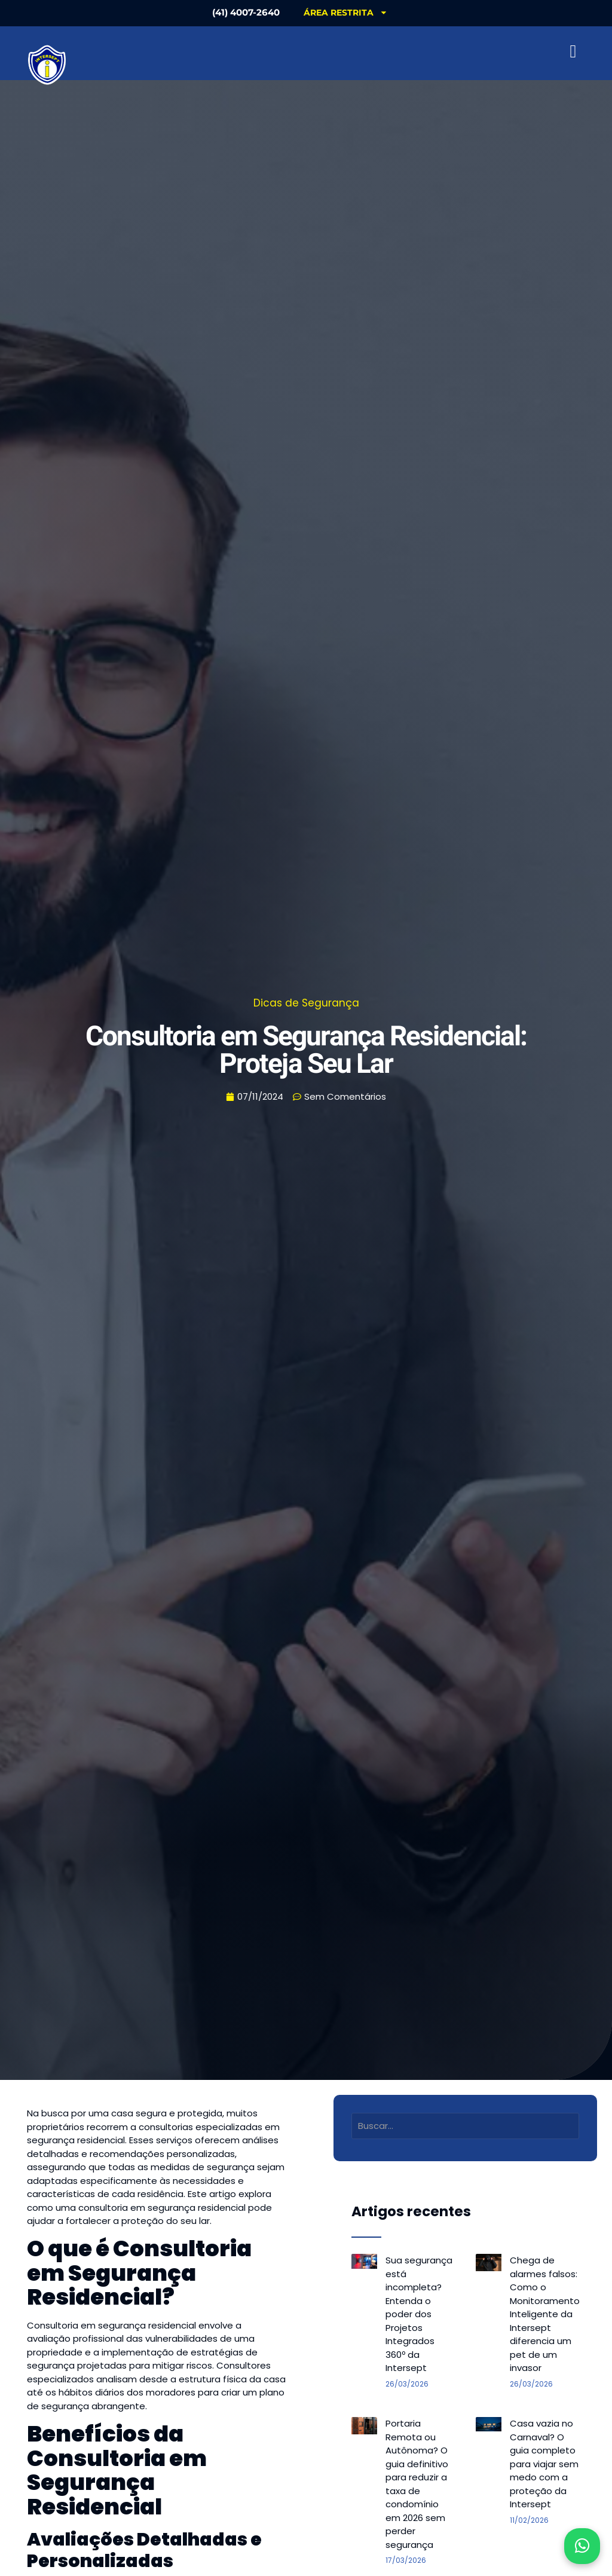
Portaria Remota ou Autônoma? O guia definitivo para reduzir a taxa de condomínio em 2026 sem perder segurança (416, 2484)
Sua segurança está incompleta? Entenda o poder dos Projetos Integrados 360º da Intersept (418, 2314)
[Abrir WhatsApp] (582, 2546)
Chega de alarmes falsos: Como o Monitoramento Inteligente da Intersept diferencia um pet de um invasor (545, 2314)
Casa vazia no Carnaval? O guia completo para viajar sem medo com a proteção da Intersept (544, 2463)
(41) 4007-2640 (246, 12)
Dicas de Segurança (306, 1003)
